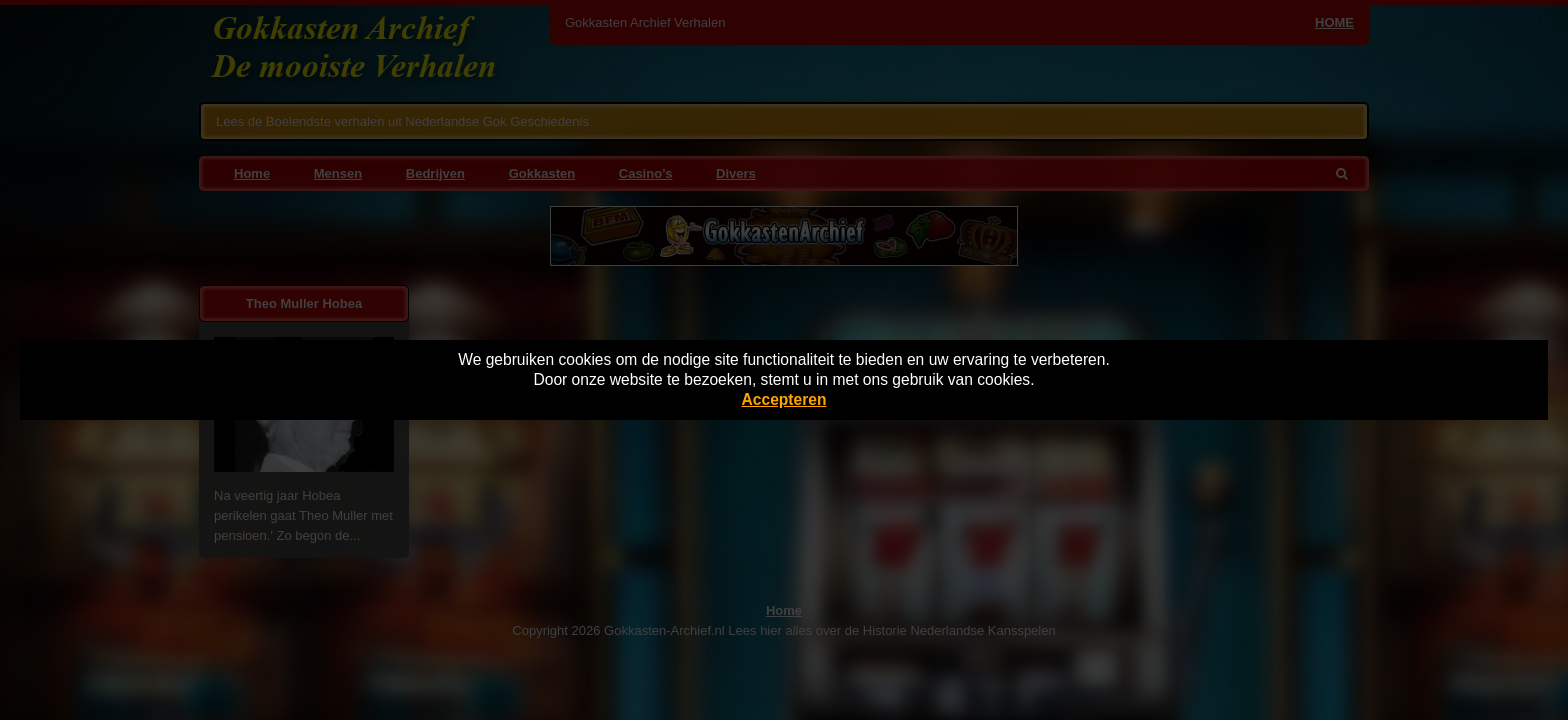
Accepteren (784, 399)
